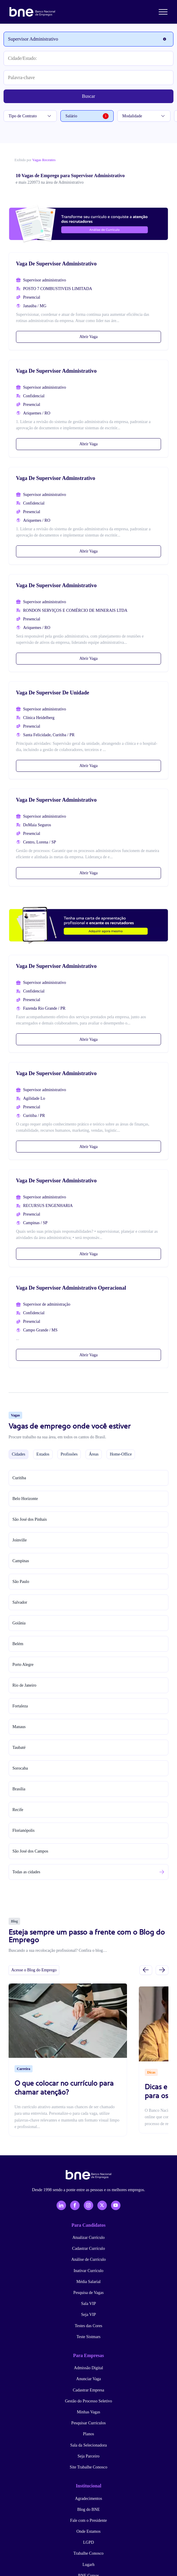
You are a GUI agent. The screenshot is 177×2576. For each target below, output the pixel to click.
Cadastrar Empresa (88, 2390)
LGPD (88, 2542)
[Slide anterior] (145, 1970)
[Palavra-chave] (88, 77)
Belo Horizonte (25, 1498)
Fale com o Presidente (88, 2520)
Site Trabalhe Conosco (88, 2467)
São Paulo (20, 1581)
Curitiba (19, 1478)
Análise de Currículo (88, 2259)
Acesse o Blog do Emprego (34, 1970)
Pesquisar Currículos (88, 2423)
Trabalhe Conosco (88, 2553)
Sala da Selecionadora (88, 2445)
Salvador (19, 1602)
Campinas (20, 1561)
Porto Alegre (22, 1664)
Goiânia (18, 1623)
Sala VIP (88, 2303)
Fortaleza (20, 1706)
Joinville (19, 1540)
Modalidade (143, 116)
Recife (17, 1809)
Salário (87, 116)
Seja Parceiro (88, 2456)
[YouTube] (115, 2205)
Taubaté (18, 1747)
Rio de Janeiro (24, 1685)
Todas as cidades (26, 1872)
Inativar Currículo (89, 2270)
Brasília (18, 1789)
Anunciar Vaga (88, 2379)
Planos (88, 2434)
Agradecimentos (88, 2498)
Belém (17, 1644)
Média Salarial (88, 2281)
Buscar (88, 96)
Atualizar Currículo (88, 2237)
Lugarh (88, 2564)
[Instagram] (88, 2205)
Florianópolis (23, 1830)
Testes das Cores (88, 2326)
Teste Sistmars (88, 2337)
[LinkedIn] (61, 2205)
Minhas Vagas (88, 2412)
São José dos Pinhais (29, 1519)
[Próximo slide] (162, 1970)
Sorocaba (20, 1768)
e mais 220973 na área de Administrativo (49, 182)
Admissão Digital (88, 2368)
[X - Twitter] (102, 2205)
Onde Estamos (88, 2531)
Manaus (18, 1727)
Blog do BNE (88, 2509)
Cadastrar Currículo (88, 2248)
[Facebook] (75, 2205)
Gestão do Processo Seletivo (88, 2401)
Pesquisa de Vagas (88, 2292)
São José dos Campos (30, 1851)
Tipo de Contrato (30, 116)
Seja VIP (88, 2314)
